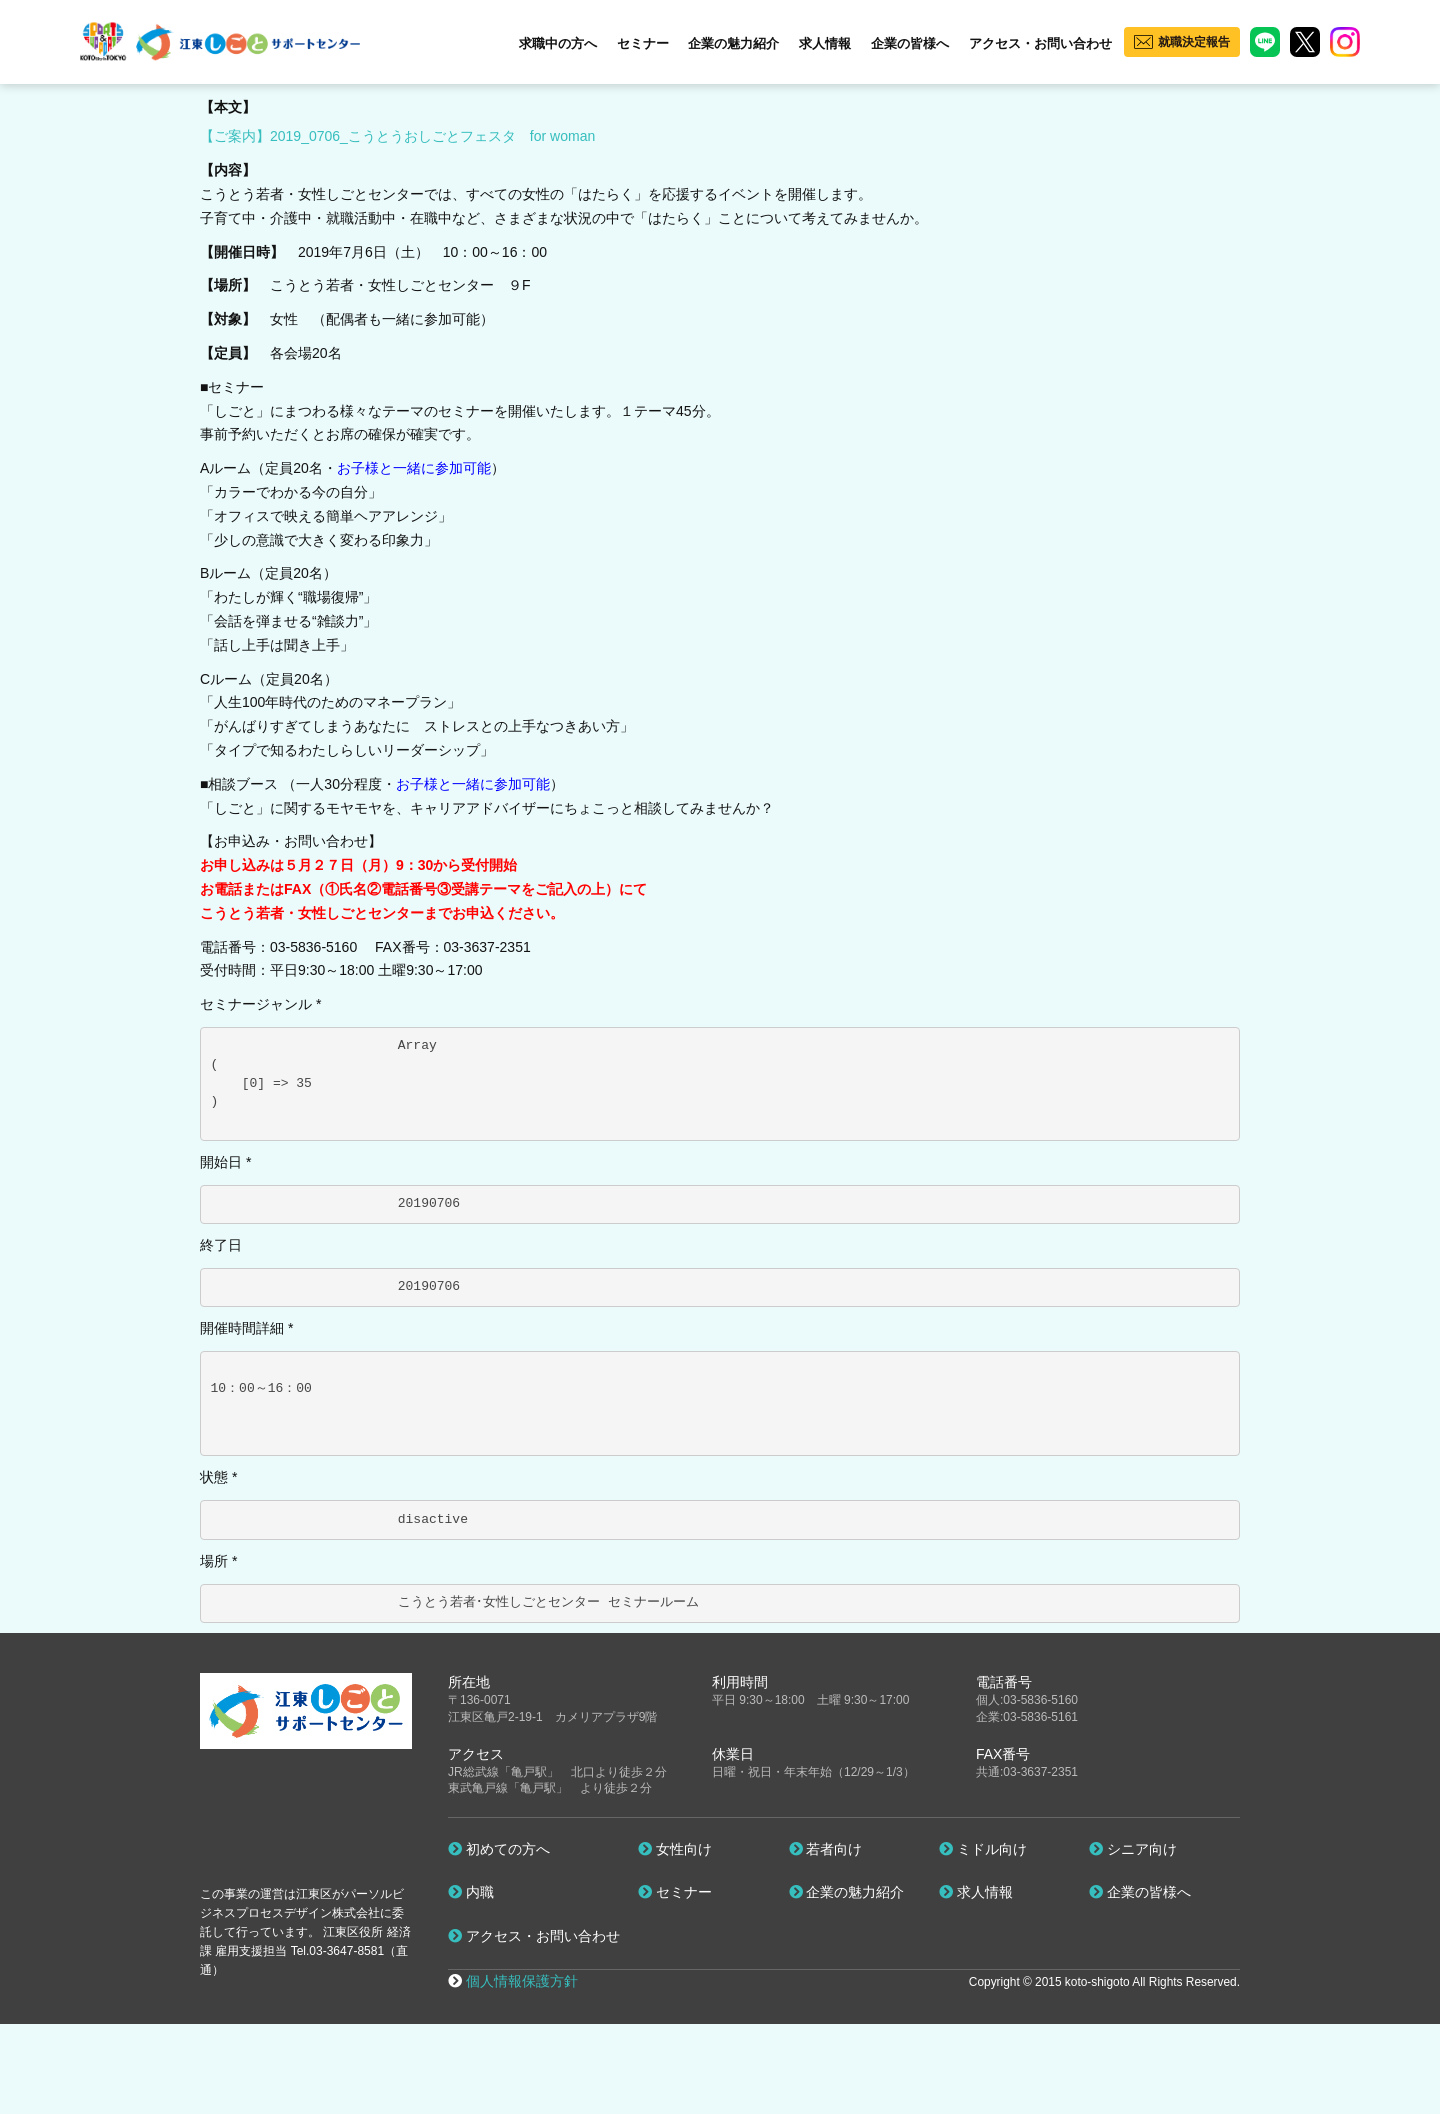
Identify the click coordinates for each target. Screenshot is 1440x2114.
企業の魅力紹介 (733, 43)
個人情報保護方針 (522, 1981)
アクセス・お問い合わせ (1040, 43)
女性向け (675, 1849)
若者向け (826, 1849)
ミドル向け (983, 1849)
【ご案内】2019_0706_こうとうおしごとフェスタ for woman (397, 136)
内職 (471, 1892)
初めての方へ (499, 1849)
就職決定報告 (1194, 42)
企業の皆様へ (910, 43)
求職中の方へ (558, 43)
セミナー (643, 43)
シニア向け (1133, 1849)
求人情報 (825, 43)
